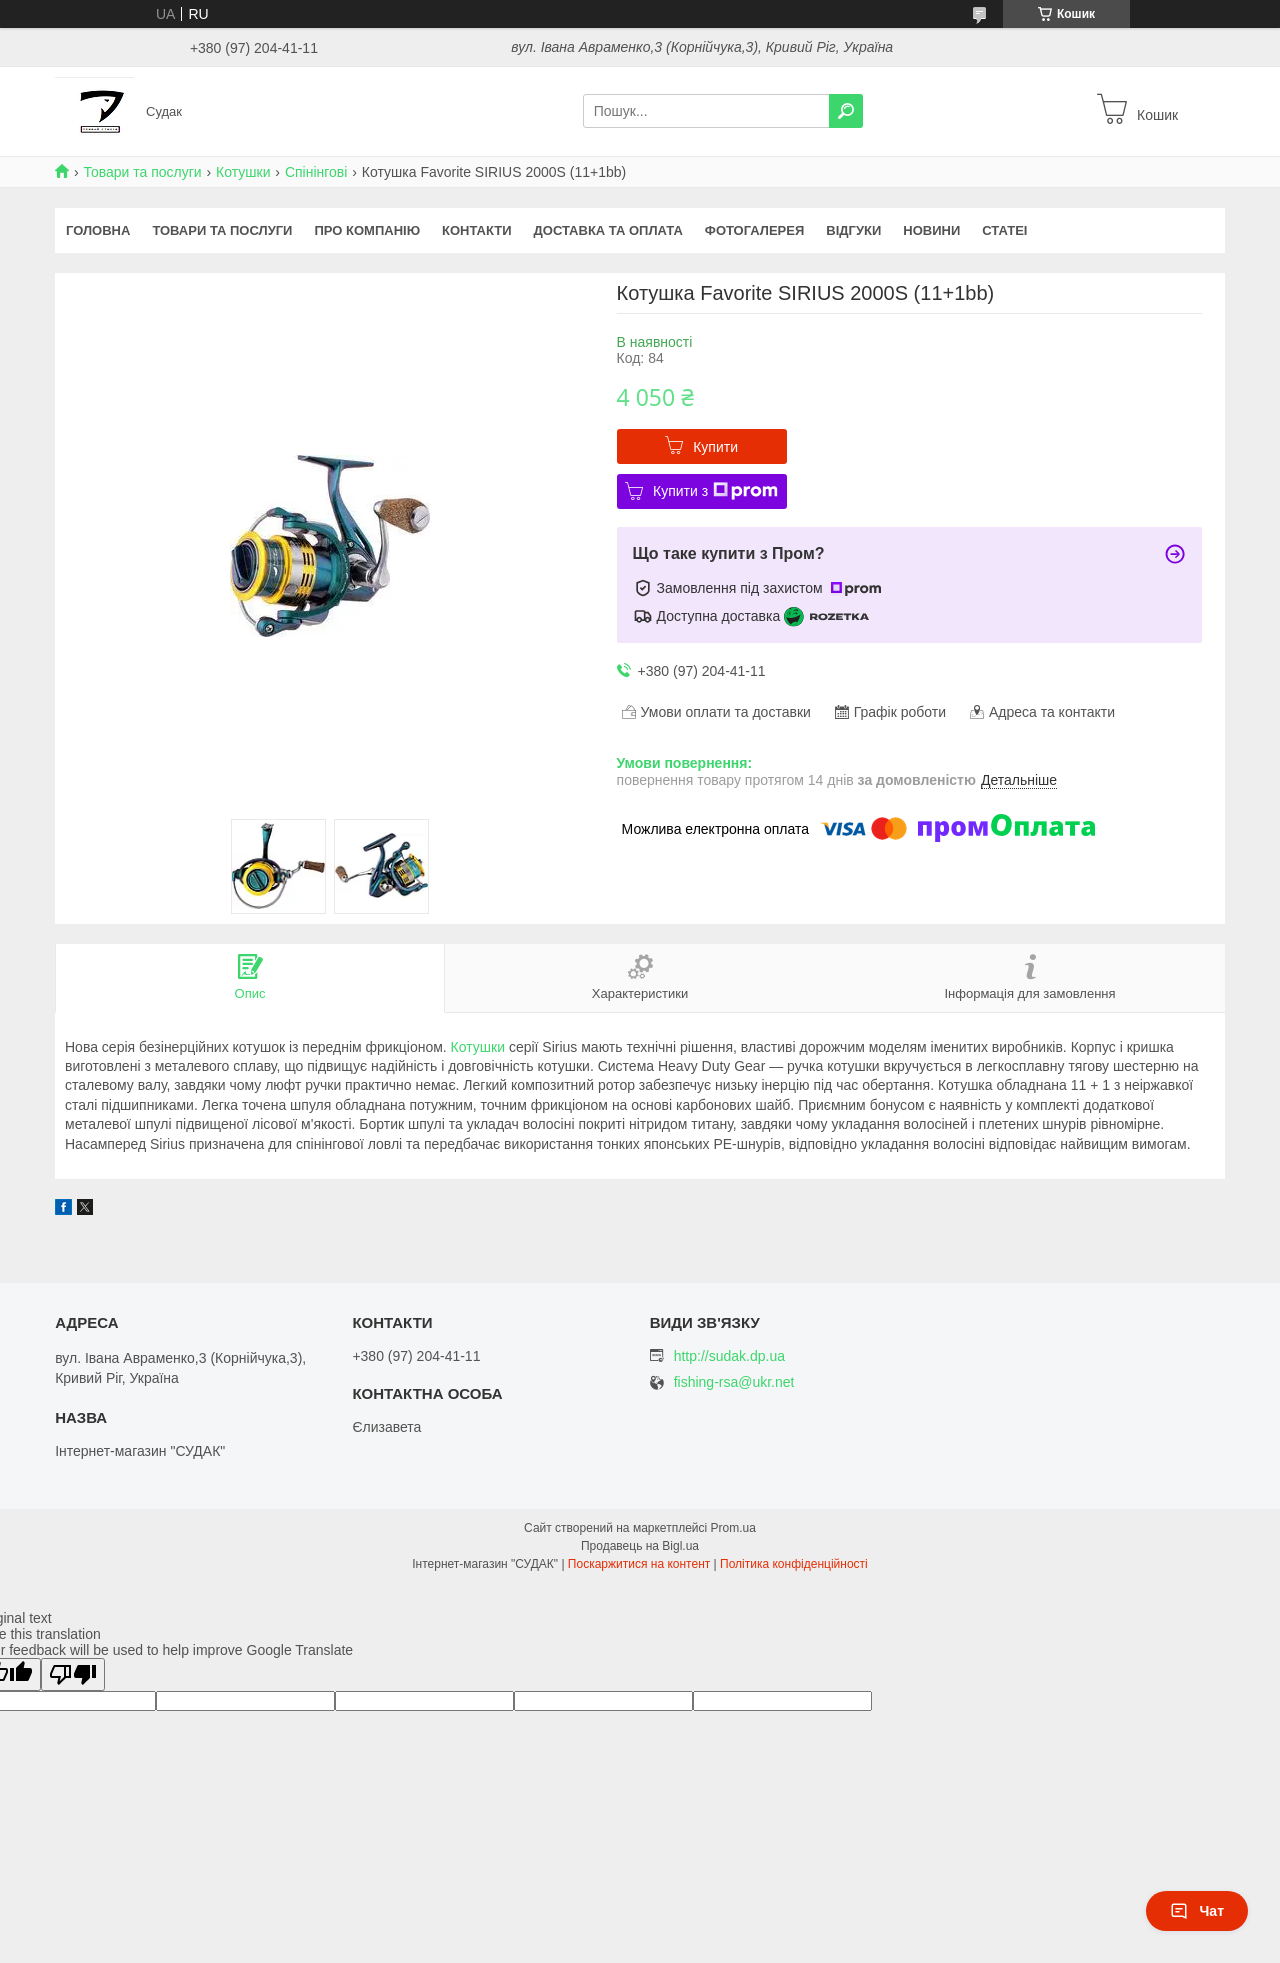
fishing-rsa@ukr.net (734, 1382)
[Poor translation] (73, 1674)
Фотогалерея (755, 230)
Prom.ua (733, 1528)
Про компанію (367, 230)
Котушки (243, 172)
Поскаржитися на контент (639, 1564)
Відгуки (853, 230)
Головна (98, 230)
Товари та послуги (142, 172)
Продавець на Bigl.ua (640, 1546)
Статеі (1004, 230)
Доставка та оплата (608, 230)
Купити (715, 447)
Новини (931, 230)
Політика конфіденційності (794, 1564)
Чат (1197, 1911)
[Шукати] (846, 111)
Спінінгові (316, 172)
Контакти (477, 230)
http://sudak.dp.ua (729, 1356)
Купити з (715, 491)
